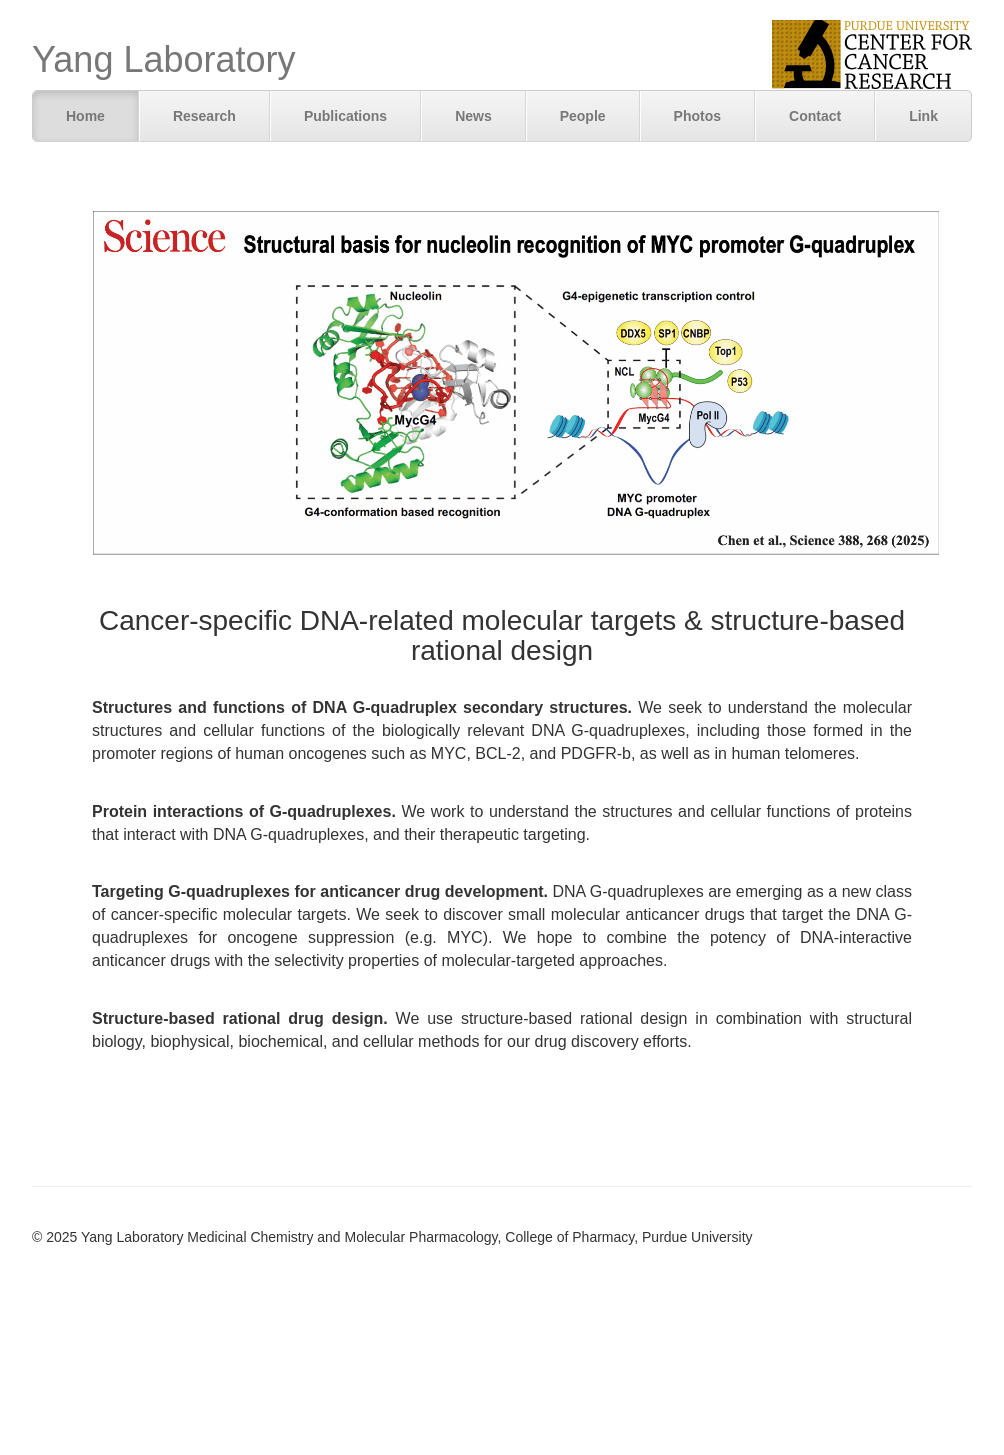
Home (85, 116)
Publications (345, 116)
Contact (815, 116)
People (583, 116)
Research (204, 116)
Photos (697, 116)
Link (923, 116)
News (473, 116)
